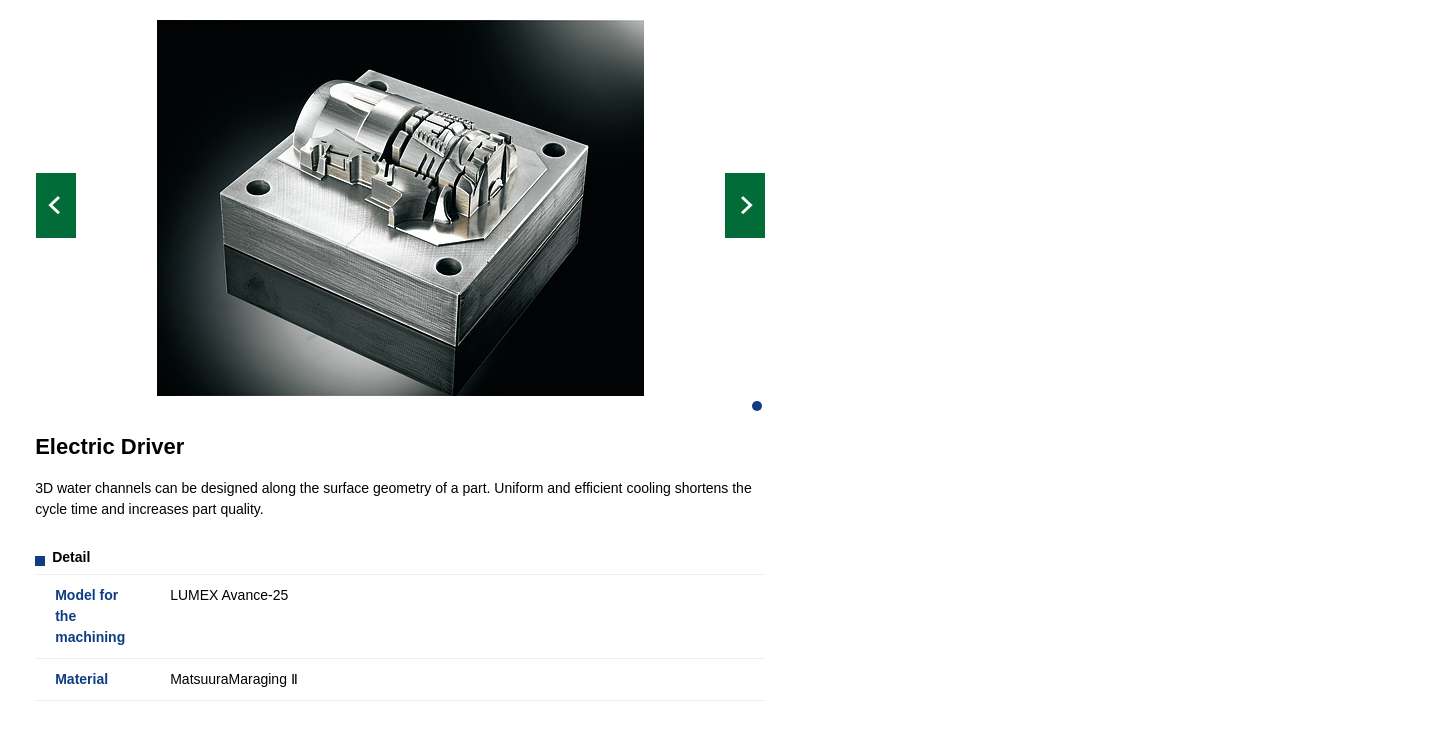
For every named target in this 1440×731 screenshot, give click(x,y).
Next (745, 205)
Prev (56, 205)
